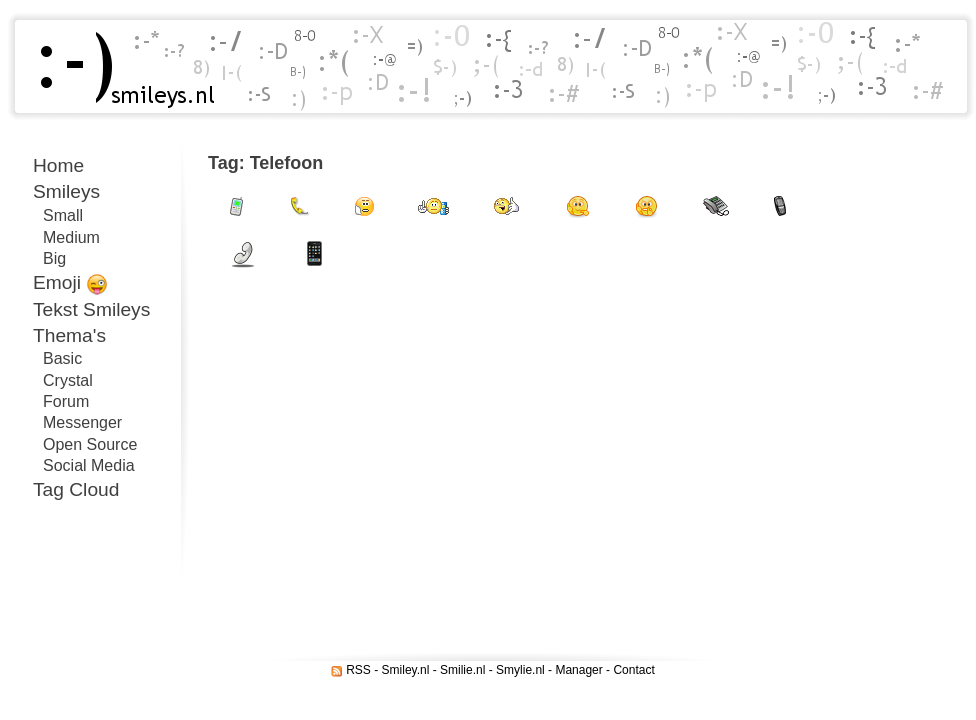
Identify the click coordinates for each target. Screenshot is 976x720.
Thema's (69, 335)
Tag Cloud (76, 489)
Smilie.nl (462, 670)
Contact (633, 670)
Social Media (89, 465)
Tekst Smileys (91, 309)
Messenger (82, 422)
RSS (358, 670)
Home (58, 165)
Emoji (70, 283)
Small (63, 215)
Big (54, 258)
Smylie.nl (520, 670)
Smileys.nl (120, 66)
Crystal (68, 380)
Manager (578, 670)
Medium (71, 237)
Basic (62, 358)
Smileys (66, 191)
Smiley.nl (406, 670)
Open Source (90, 444)
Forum (66, 401)
